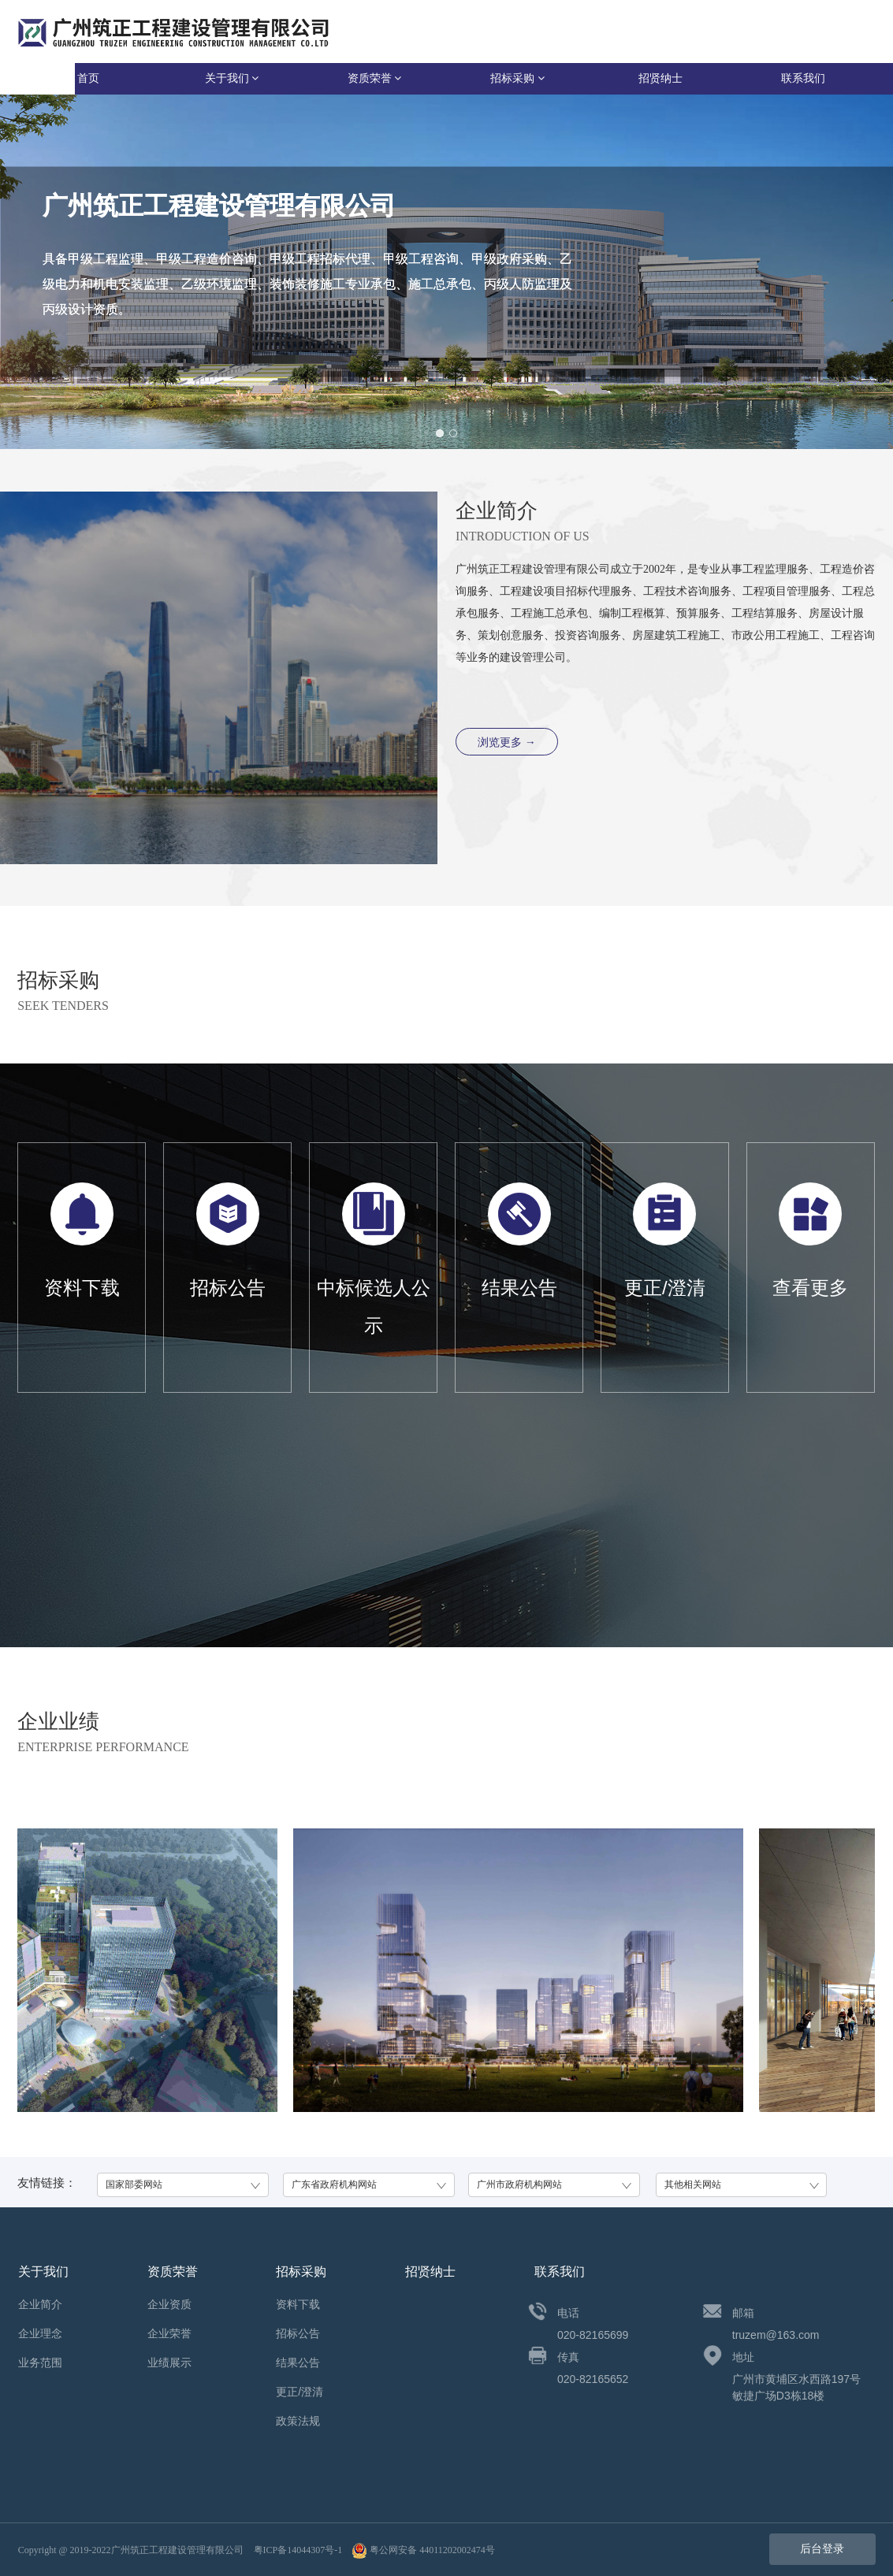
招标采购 (517, 78)
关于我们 (232, 78)
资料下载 (298, 2304)
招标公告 (298, 2333)
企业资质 (169, 2304)
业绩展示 (169, 2362)
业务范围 (40, 2362)
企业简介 (40, 2304)
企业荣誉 (169, 2333)
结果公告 (298, 2362)
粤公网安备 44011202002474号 (423, 2550)
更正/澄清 (299, 2391)
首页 (88, 78)
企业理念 (40, 2333)
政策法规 (298, 2421)
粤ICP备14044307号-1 (298, 2550)
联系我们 (803, 78)
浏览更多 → (507, 742)
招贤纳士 (660, 78)
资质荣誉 (375, 78)
